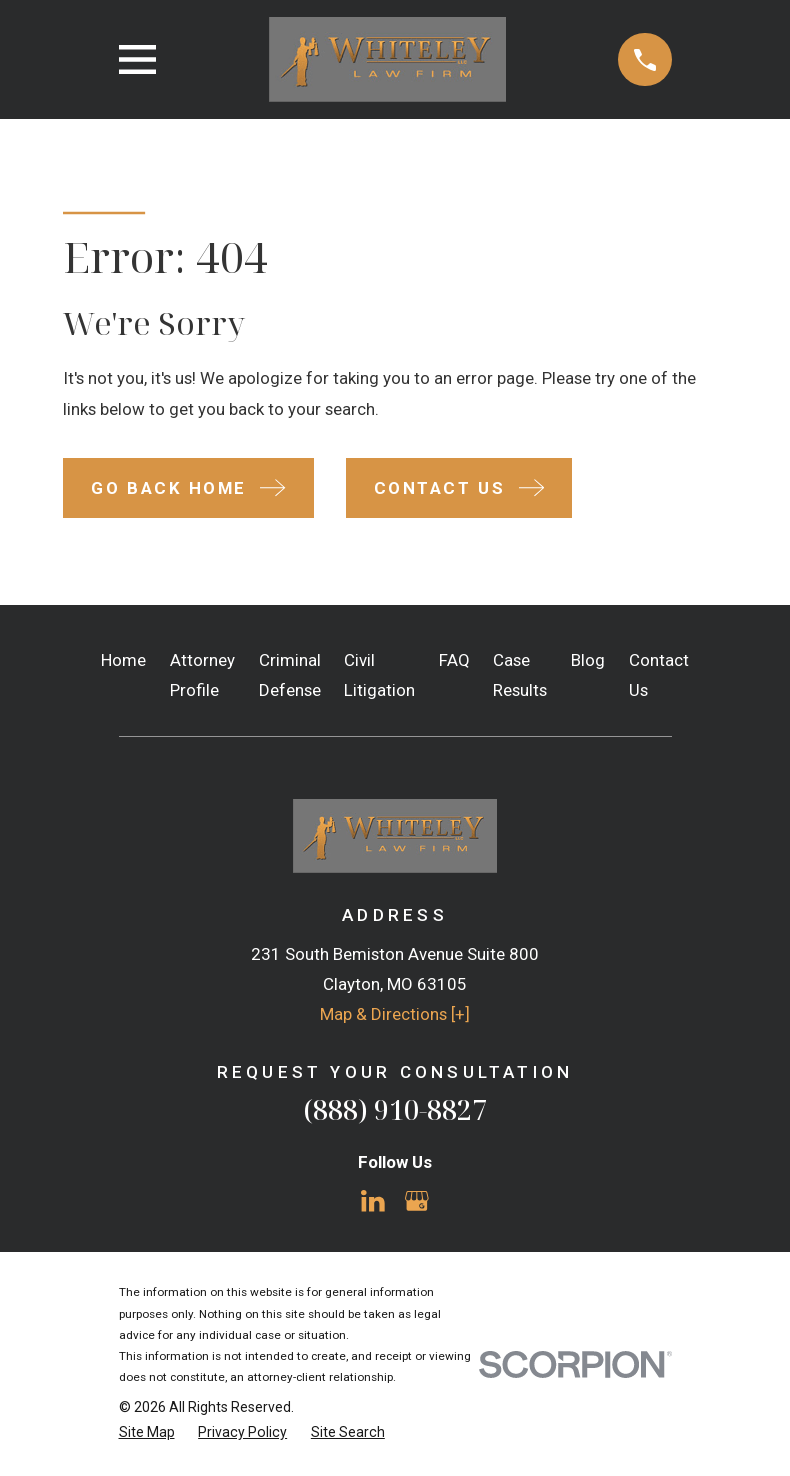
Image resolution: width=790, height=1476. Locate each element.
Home (123, 660)
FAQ (454, 660)
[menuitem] (147, 1432)
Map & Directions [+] (395, 1014)
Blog (588, 660)
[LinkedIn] (373, 1201)
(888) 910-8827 (395, 1109)
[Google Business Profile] (417, 1201)
